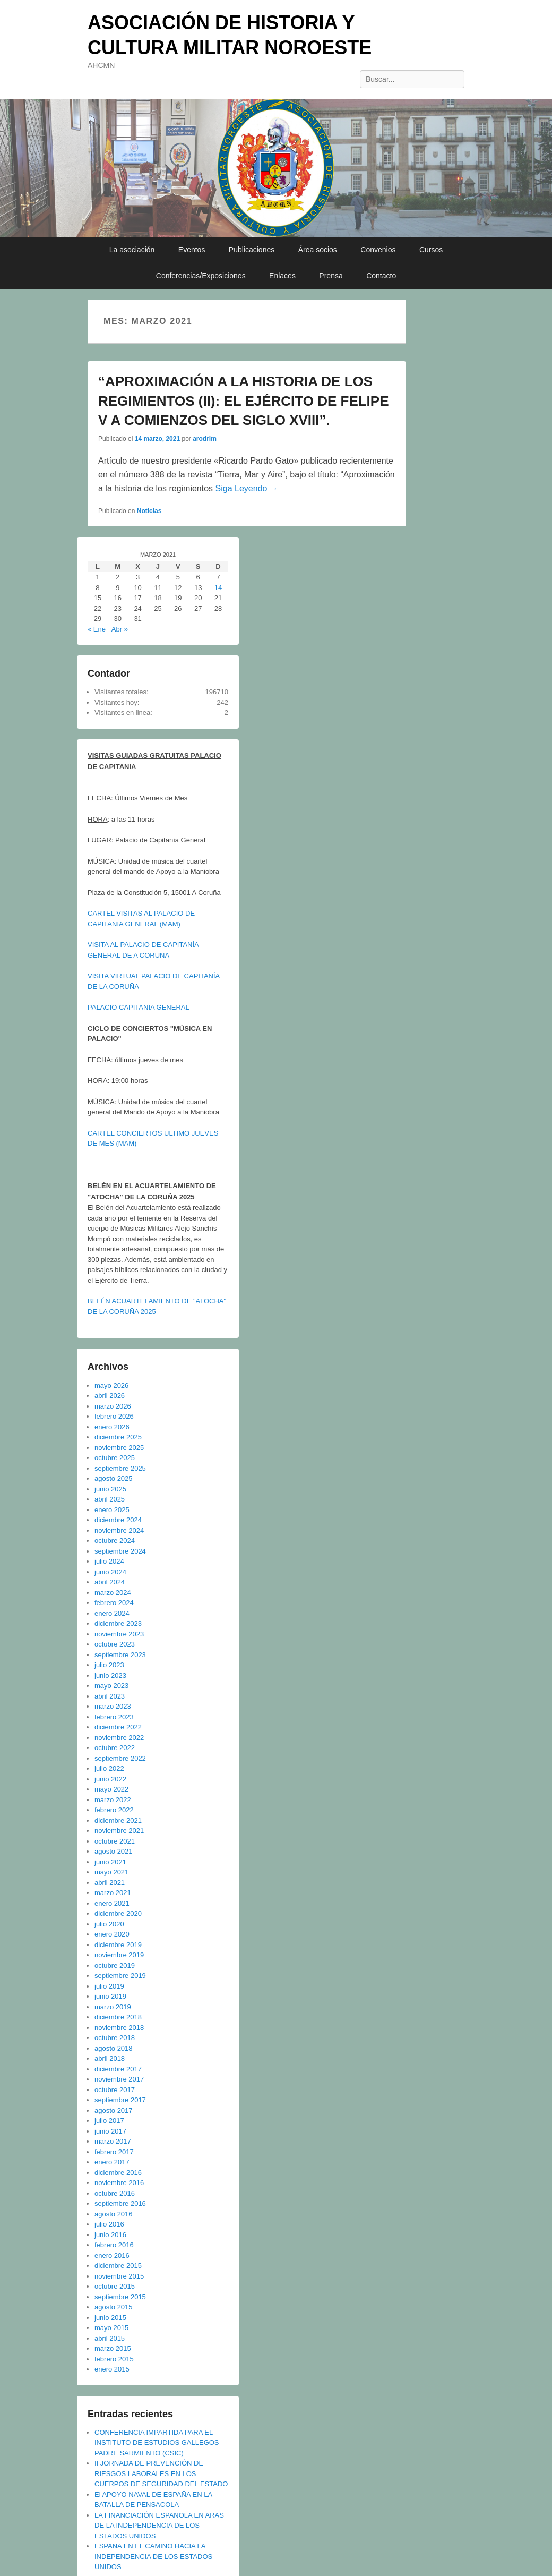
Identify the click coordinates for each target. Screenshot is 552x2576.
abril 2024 (109, 1582)
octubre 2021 (114, 1841)
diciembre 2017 (118, 2069)
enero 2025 (112, 1510)
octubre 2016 (114, 2193)
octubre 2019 (114, 1965)
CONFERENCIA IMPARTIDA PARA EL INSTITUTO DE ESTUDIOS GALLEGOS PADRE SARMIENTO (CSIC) (156, 2442)
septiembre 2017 (120, 2100)
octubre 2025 (114, 1458)
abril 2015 (109, 2338)
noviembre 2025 (119, 1448)
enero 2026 (112, 1427)
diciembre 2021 (118, 1820)
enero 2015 (112, 2369)
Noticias (149, 511)
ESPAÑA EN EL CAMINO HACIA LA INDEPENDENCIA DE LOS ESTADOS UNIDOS (153, 2556)
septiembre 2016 (120, 2203)
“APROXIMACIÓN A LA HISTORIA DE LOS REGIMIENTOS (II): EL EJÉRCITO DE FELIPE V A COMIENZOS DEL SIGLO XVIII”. (243, 400)
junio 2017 (110, 2131)
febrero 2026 (114, 1416)
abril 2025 (109, 1499)
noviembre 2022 (119, 1738)
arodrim (205, 438)
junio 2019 (110, 1996)
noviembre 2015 (119, 2276)
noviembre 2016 (119, 2183)
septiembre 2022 (120, 1758)
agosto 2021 (113, 1851)
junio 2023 (110, 1675)
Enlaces (282, 275)
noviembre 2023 (119, 1634)
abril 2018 (109, 2058)
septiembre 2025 (120, 1468)
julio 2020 (109, 1924)
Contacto (381, 275)
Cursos (431, 249)
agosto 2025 (113, 1478)
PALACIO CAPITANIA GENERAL (138, 1007)
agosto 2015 (113, 2307)
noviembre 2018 (119, 2028)
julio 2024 (109, 1561)
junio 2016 (110, 2235)
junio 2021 (110, 1862)
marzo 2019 (112, 2007)
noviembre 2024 (119, 1530)
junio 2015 (110, 2318)
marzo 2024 (112, 1593)
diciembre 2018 (118, 2017)
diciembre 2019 (118, 1945)
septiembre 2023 (120, 1655)
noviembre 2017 (119, 2079)
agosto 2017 (113, 2110)
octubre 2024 (114, 1541)
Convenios (377, 249)
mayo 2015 (111, 2328)
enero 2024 (112, 1613)
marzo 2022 (112, 1800)
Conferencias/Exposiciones (201, 275)
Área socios (317, 249)
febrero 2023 (114, 1717)
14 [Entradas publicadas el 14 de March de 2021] (218, 588)
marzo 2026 (112, 1406)
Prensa (330, 275)
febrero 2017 (114, 2152)
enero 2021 (112, 1903)
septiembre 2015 (120, 2297)
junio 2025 (110, 1489)
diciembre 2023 (118, 1623)
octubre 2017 (114, 2090)
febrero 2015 (114, 2359)
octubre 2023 (114, 1644)
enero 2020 (112, 1934)
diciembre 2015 (118, 2266)
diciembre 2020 (118, 1913)
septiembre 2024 (120, 1551)
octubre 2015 (114, 2286)
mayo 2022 (111, 1789)
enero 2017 (112, 2162)
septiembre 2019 (120, 1976)
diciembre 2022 (118, 1727)
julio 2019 (109, 1986)
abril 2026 (109, 1396)
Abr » (119, 629)
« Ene (97, 629)
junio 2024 (110, 1572)
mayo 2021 (111, 1872)
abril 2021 (109, 1883)
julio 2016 (109, 2224)
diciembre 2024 (118, 1520)
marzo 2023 (112, 1706)
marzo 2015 (112, 2348)
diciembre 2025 (118, 1437)
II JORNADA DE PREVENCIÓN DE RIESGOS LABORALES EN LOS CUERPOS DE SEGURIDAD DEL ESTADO (161, 2473)
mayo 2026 (111, 1385)
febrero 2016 (114, 2245)
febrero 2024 (114, 1603)
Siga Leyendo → (246, 488)
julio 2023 (109, 1665)
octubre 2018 (114, 2038)
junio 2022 (110, 1779)
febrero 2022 (114, 1810)
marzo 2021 (112, 1893)
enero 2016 (112, 2255)
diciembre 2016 (118, 2173)
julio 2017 (109, 2121)
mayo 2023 (111, 1686)
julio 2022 (109, 1768)
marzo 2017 (112, 2141)
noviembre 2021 (119, 1831)
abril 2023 (109, 1696)
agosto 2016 (113, 2214)
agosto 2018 (113, 2048)
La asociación (132, 249)
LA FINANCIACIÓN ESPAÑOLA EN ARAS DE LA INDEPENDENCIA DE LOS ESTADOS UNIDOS (159, 2525)
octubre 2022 (114, 1748)
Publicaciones (251, 249)
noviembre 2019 (119, 1955)
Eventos (191, 249)
